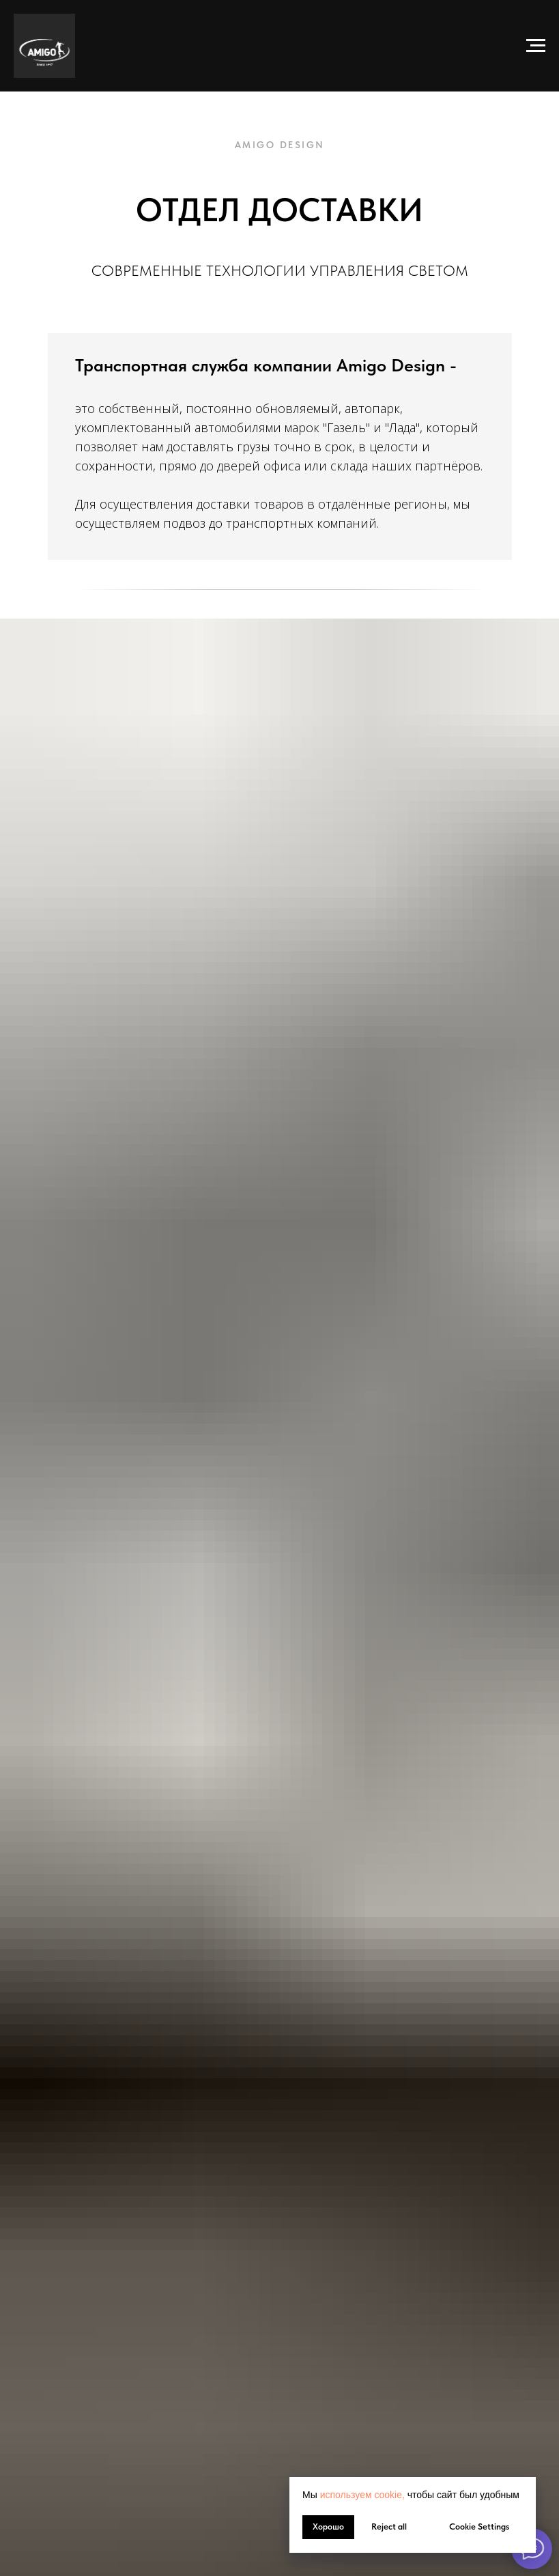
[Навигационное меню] (535, 46)
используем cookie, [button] (362, 2494)
